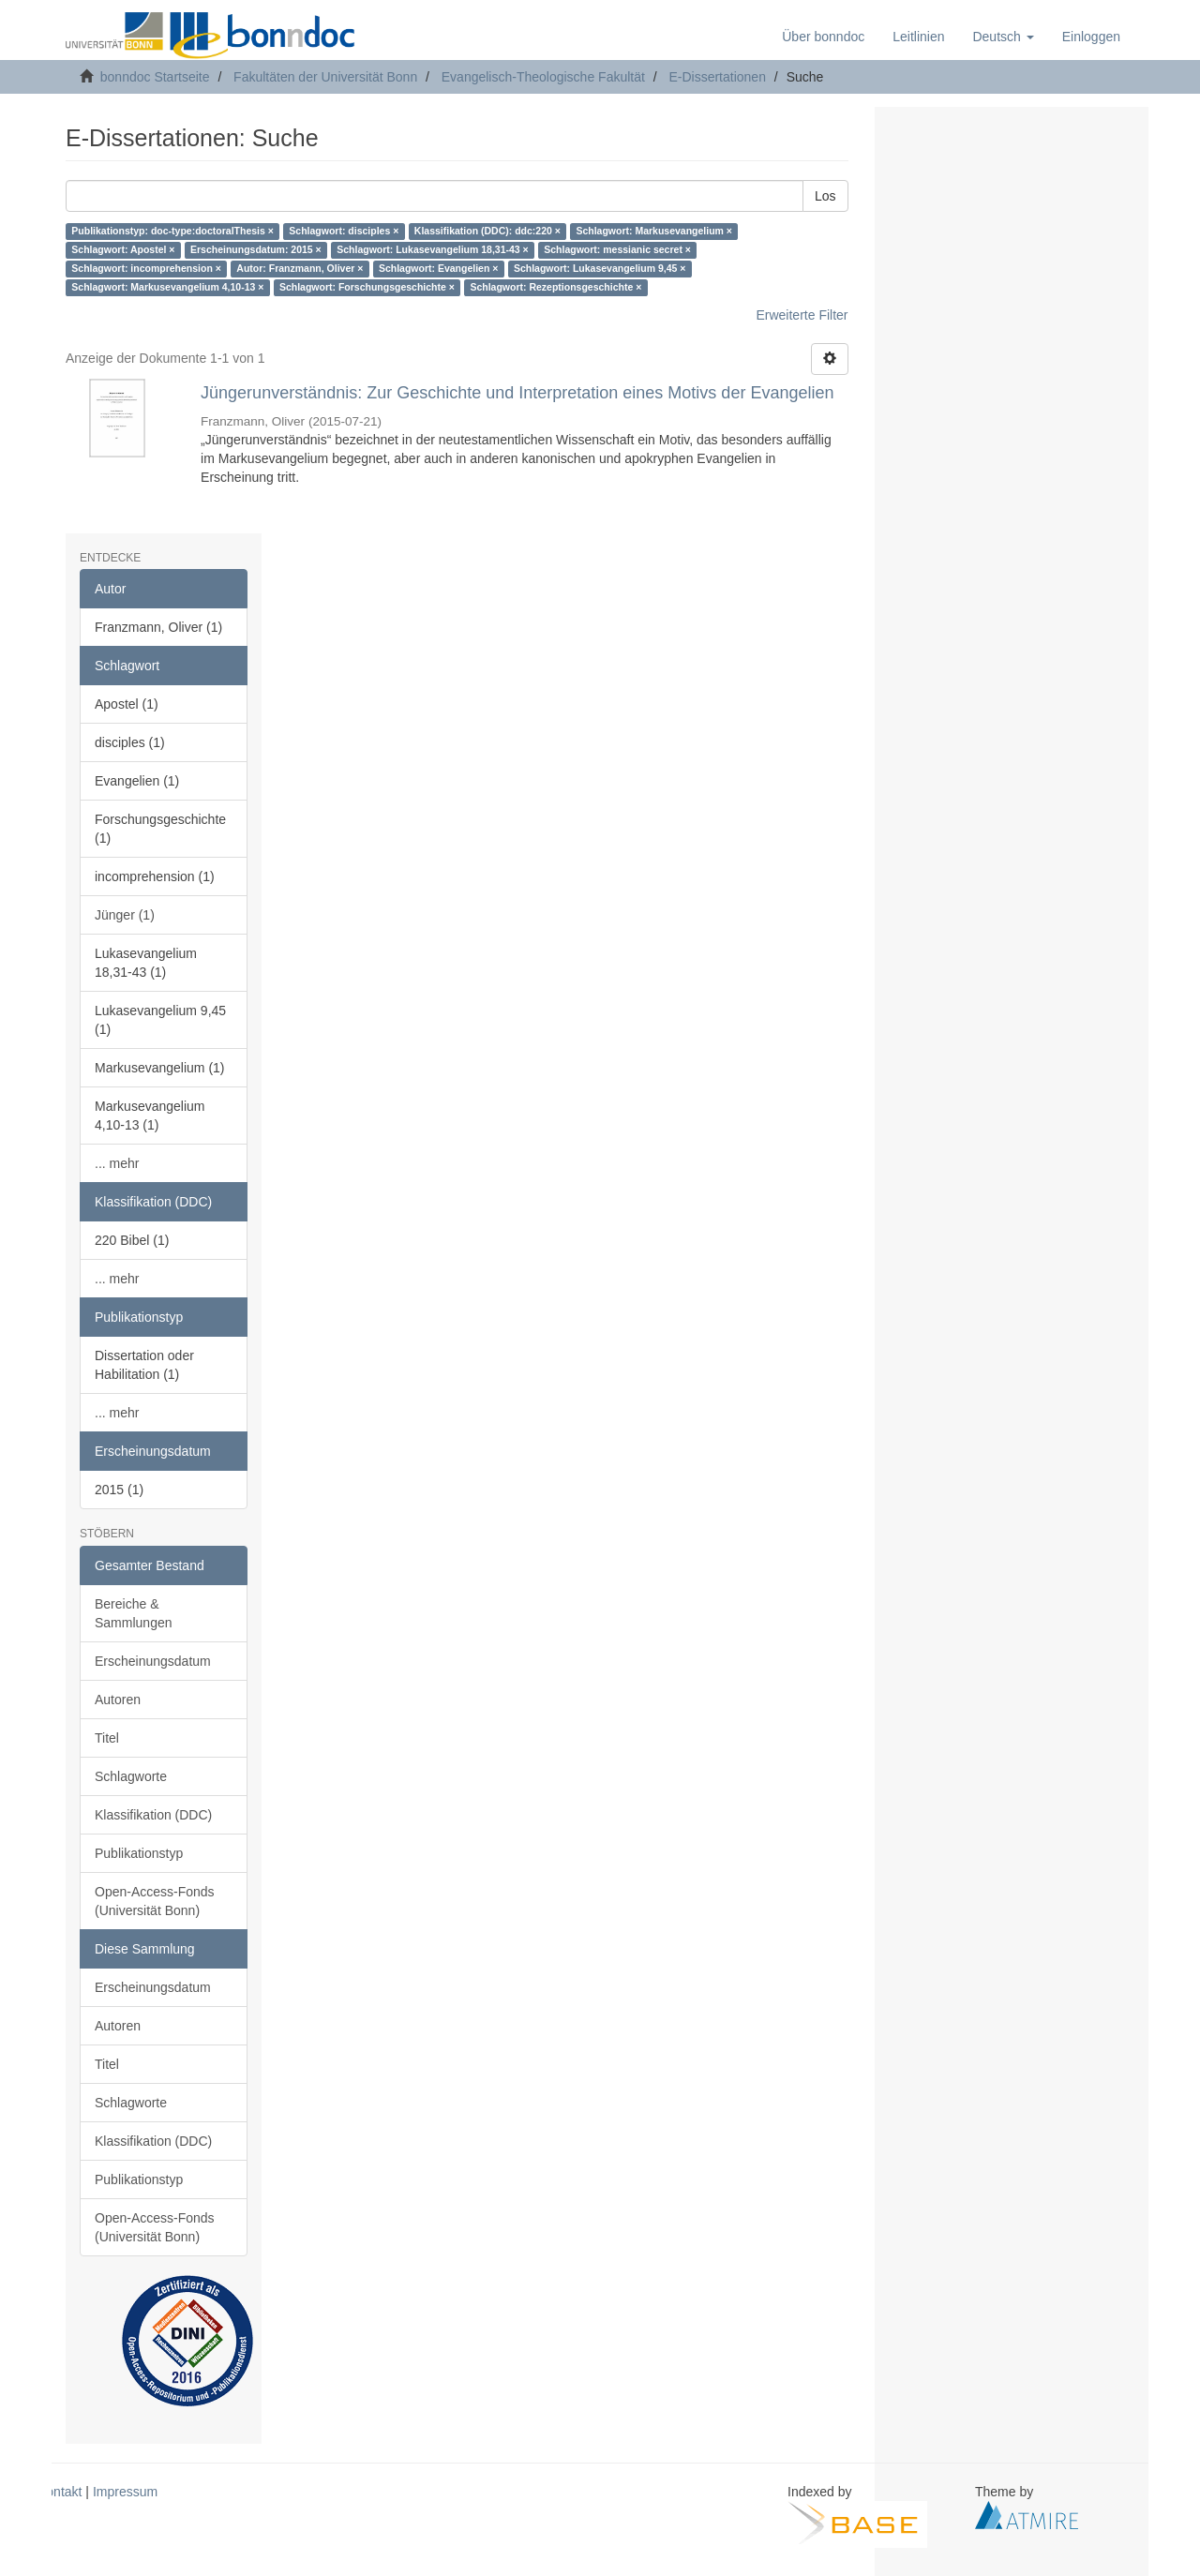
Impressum (125, 2491)
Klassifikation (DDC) (153, 1814)
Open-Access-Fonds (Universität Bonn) (155, 1901)
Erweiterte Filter (802, 314)
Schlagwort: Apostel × (122, 250)
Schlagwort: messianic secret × (617, 250)
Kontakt (60, 2491)
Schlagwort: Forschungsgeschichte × (367, 287)
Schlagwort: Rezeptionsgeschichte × (555, 287)
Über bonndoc (823, 36)
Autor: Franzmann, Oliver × (299, 269)
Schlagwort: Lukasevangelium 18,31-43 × (433, 250)
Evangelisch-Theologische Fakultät (543, 76)
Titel (107, 1737)
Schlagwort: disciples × (343, 231)
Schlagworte (131, 1776)
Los (825, 195)
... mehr (117, 1163)
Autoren (118, 1699)
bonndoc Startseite (155, 76)
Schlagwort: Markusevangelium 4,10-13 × (167, 287)
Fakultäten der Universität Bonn (325, 76)
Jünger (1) (125, 914)
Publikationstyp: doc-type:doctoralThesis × (172, 231)
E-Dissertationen (717, 76)
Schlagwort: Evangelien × (439, 269)
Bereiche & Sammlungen (133, 1613)
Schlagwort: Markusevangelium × (654, 231)
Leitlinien (918, 36)
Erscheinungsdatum (153, 1661)
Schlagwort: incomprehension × (146, 269)
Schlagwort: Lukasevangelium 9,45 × (600, 269)
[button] (1002, 36)
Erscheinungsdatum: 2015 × (256, 250)
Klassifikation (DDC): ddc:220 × (487, 231)
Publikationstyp (139, 1853)
